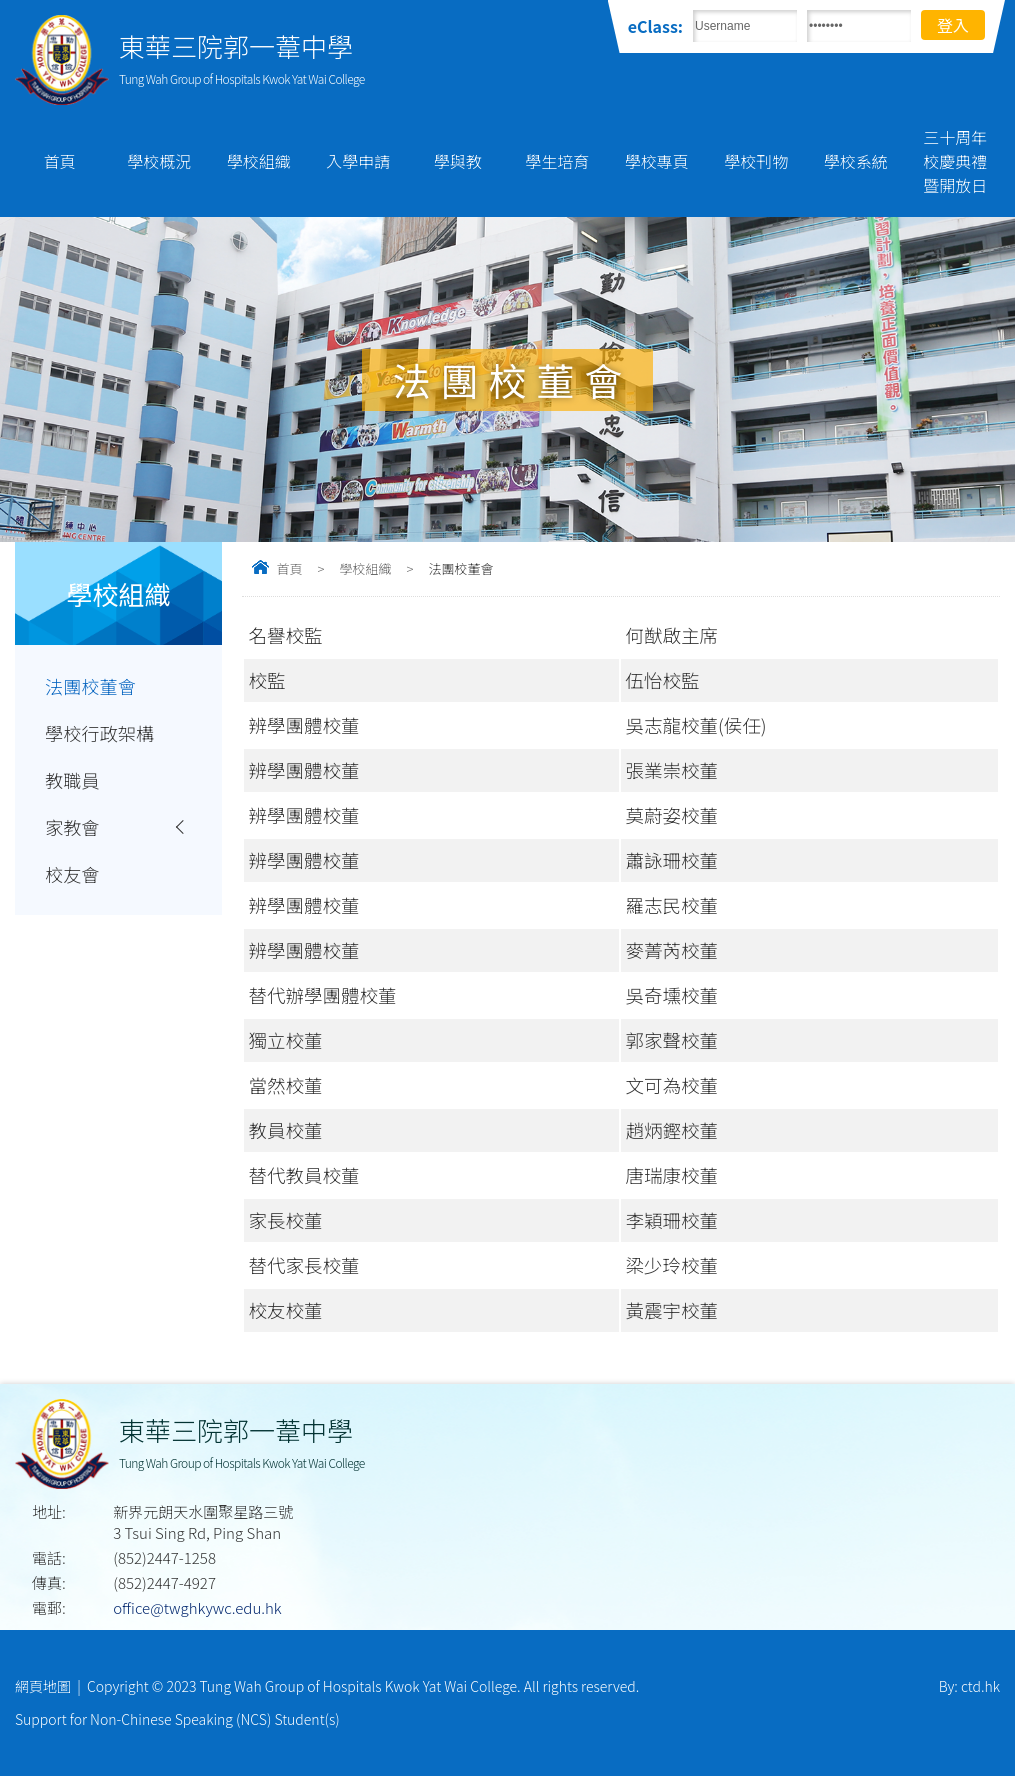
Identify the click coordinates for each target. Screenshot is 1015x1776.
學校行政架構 (100, 734)
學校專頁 (657, 161)
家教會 (73, 830)
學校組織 (259, 161)
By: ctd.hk (969, 1686)
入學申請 (358, 161)
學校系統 (856, 161)
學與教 (458, 161)
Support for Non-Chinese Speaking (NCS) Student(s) (177, 1719)
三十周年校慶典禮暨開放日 (955, 161)
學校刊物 (756, 161)
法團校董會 (91, 686)
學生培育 (557, 161)
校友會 (73, 878)
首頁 (60, 161)
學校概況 (159, 161)
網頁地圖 (43, 1686)
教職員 (73, 782)
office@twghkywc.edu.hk (197, 1607)
